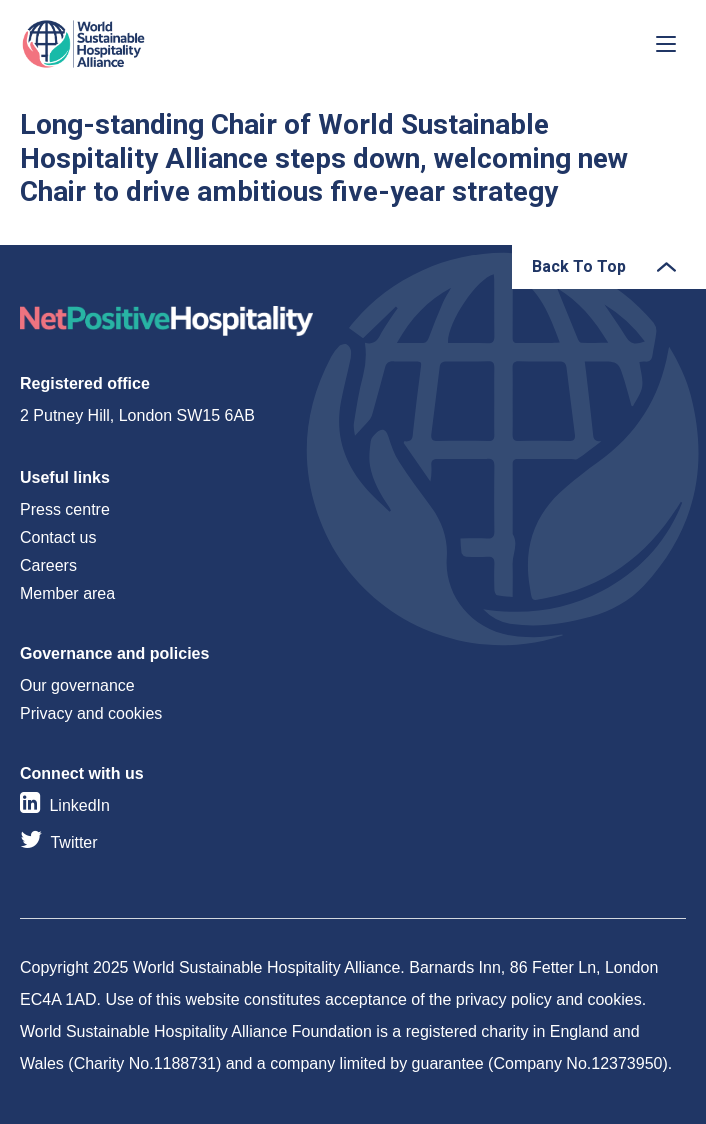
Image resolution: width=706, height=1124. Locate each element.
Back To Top (579, 266)
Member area (67, 593)
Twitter (73, 842)
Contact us (58, 537)
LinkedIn (79, 805)
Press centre (65, 509)
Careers (48, 565)
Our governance (77, 685)
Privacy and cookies (91, 713)
